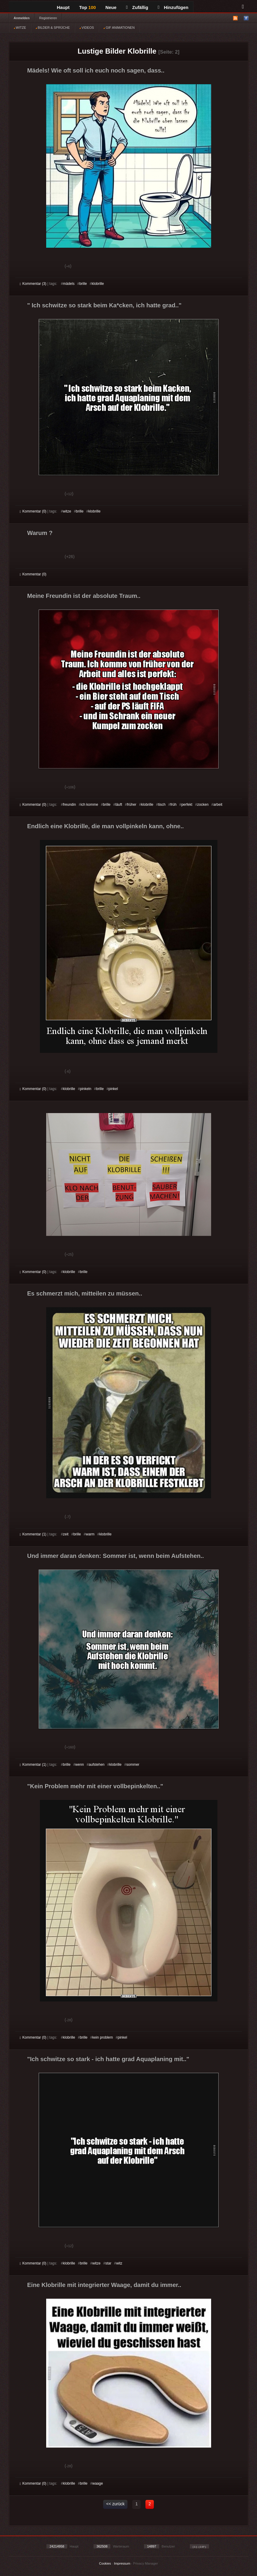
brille (83, 284)
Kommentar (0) (33, 511)
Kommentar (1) (33, 1534)
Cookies (105, 2563)
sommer (132, 1764)
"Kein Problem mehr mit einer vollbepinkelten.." (95, 1786)
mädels (69, 284)
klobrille (98, 284)
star (108, 2263)
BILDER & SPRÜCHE (53, 27)
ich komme (89, 804)
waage (97, 2483)
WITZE (20, 27)
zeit (66, 1534)
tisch (162, 804)
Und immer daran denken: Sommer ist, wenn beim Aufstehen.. (115, 1555)
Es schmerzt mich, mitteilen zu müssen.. (84, 1293)
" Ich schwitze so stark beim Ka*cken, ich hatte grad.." (104, 305)
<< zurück (115, 2503)
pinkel (113, 1089)
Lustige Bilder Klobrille (117, 51)
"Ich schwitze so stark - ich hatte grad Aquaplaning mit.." (108, 2059)
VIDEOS (86, 27)
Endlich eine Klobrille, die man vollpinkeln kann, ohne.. (105, 826)
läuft (118, 804)
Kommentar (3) (33, 284)
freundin (69, 804)
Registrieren (48, 18)
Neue (111, 7)
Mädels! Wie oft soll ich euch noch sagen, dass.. (96, 70)
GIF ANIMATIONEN (118, 27)
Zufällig (137, 7)
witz (119, 2263)
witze (67, 511)
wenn (79, 1764)
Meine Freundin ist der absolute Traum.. (84, 595)
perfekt (187, 804)
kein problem (102, 2037)
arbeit (217, 804)
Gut (26, 267)
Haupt (63, 7)
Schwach (49, 267)
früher (131, 804)
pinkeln (85, 1089)
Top (87, 7)
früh (173, 804)
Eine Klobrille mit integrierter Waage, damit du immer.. (104, 2285)
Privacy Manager (145, 2563)
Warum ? (40, 533)
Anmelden (22, 18)
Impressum (122, 2563)
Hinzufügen (173, 7)
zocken (202, 804)
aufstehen (97, 1764)
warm (90, 1534)
